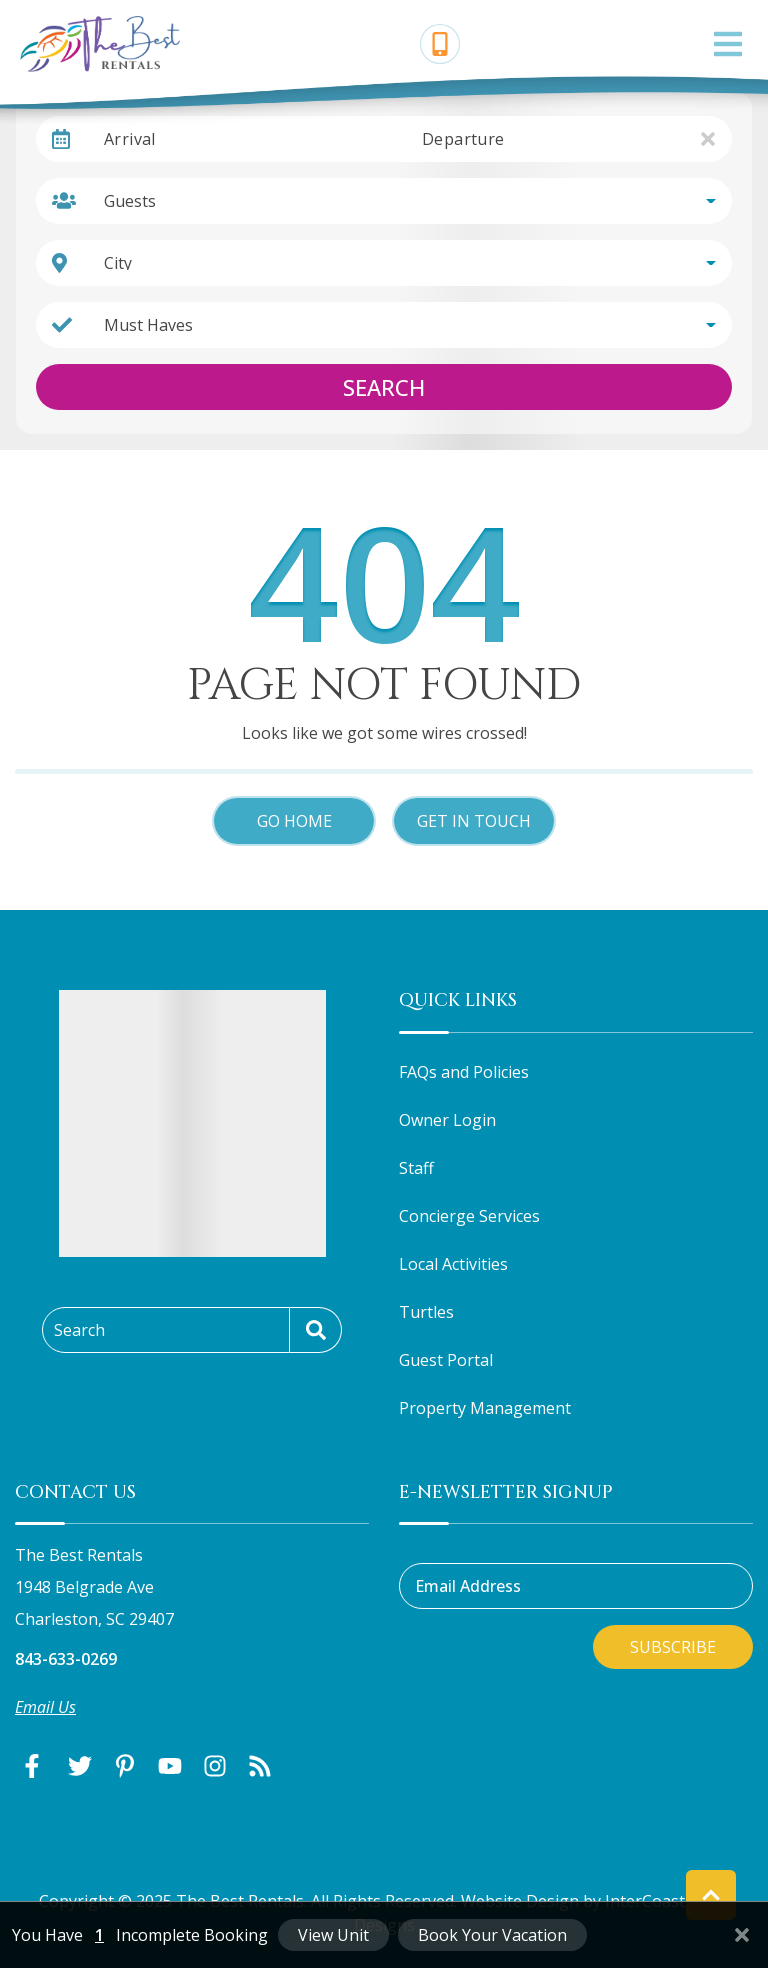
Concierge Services (469, 1216)
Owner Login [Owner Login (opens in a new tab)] (447, 1120)
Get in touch (474, 821)
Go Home (294, 821)
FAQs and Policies (464, 1072)
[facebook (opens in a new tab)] (35, 1766)
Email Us (45, 1707)
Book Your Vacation (492, 1935)
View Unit (333, 1935)
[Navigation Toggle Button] (728, 44)
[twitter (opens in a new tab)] (80, 1766)
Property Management (485, 1408)
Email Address (468, 1586)
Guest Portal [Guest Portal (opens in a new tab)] (446, 1360)
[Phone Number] (440, 44)
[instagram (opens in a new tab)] (215, 1766)
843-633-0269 (66, 1659)
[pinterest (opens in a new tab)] (125, 1766)
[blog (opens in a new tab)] (260, 1766)
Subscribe (673, 1647)
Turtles (426, 1312)
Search (384, 387)
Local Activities (453, 1264)
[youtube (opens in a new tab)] (170, 1766)
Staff (416, 1168)
